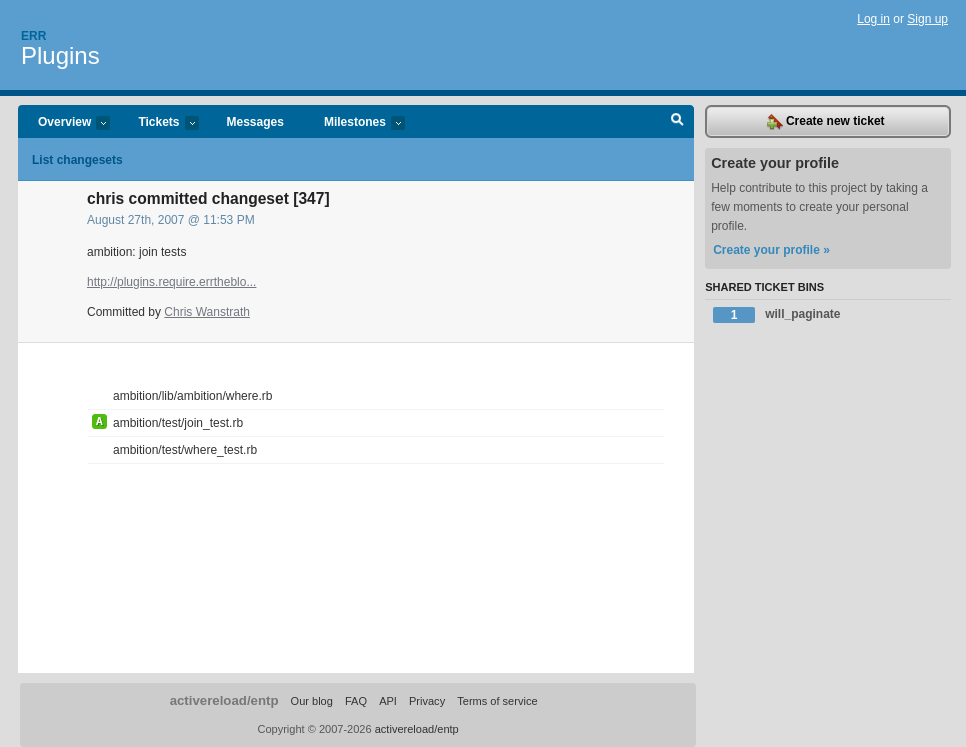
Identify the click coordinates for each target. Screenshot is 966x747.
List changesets (77, 160)
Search (677, 122)
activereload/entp (224, 700)
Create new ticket (826, 122)
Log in (873, 19)
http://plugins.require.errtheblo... (171, 282)
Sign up (927, 19)
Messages (255, 122)
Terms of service (497, 701)
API (388, 701)
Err (33, 36)
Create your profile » (771, 250)
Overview (64, 123)
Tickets (158, 123)
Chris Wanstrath (207, 312)
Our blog (312, 701)
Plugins (60, 55)
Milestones (354, 123)
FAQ (356, 701)
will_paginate (776, 315)
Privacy (427, 701)
